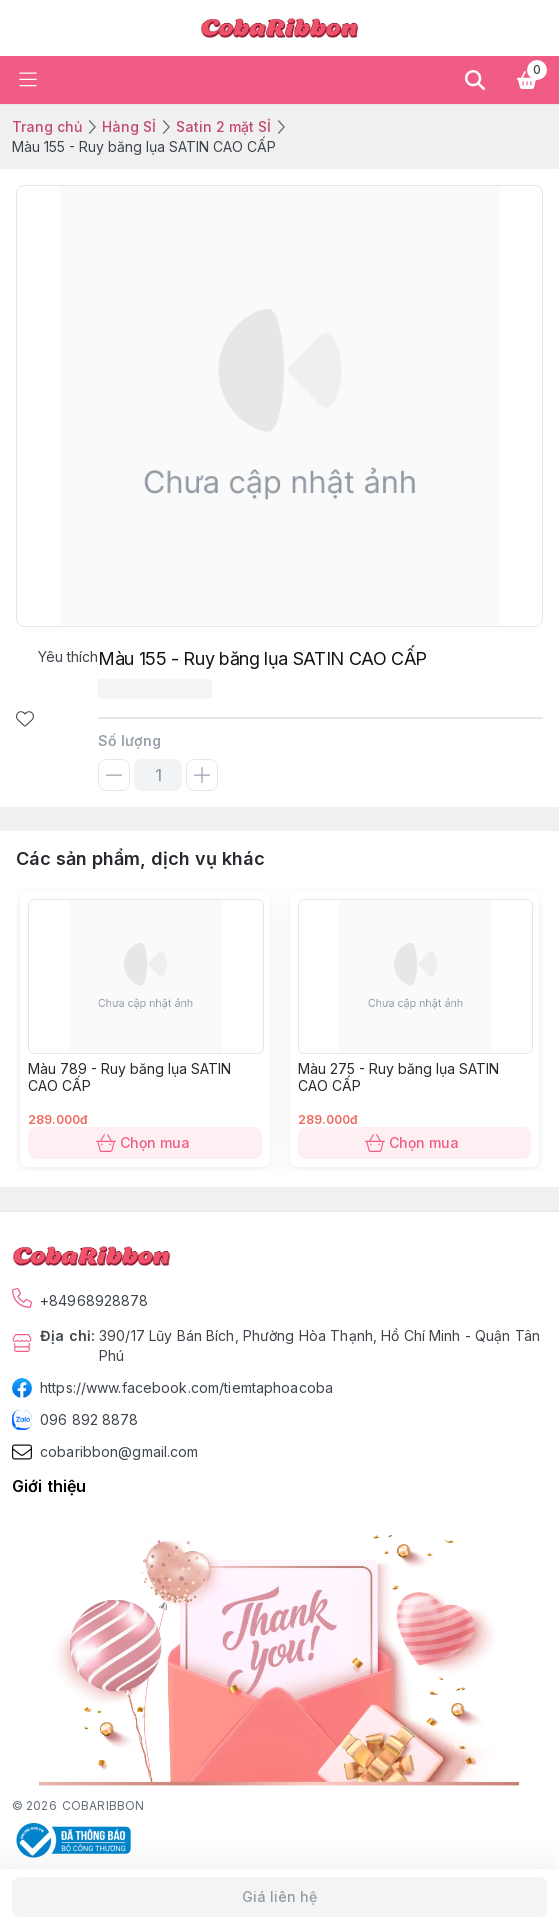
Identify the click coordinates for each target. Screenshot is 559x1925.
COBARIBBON (103, 1805)
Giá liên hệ (279, 1897)
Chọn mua (145, 1143)
